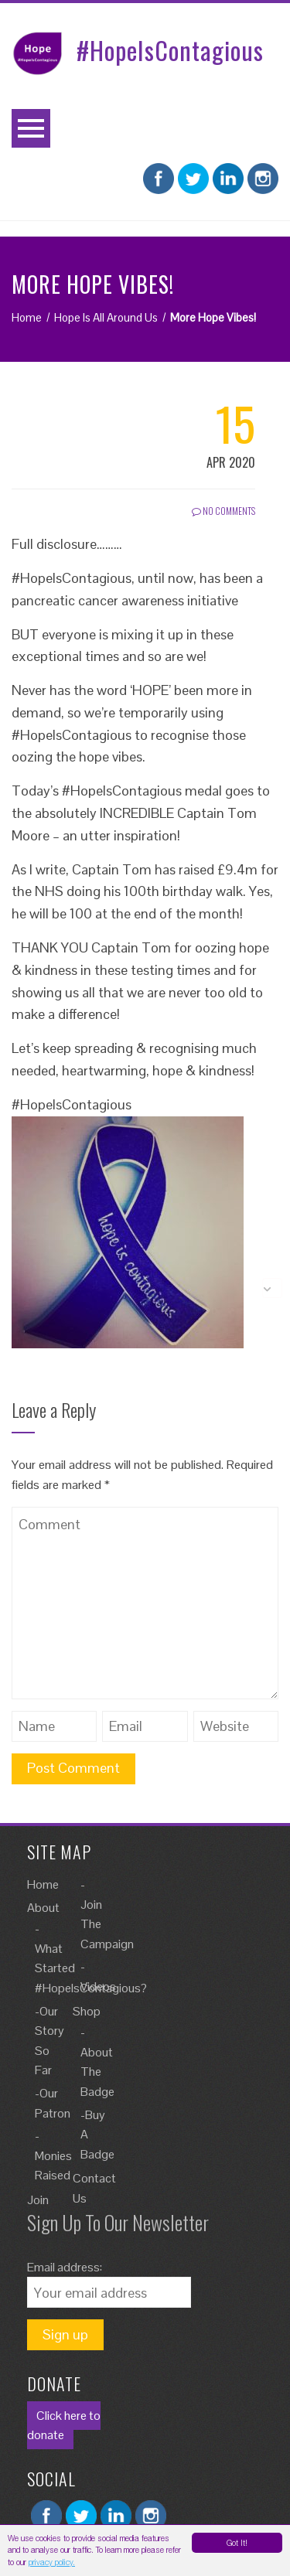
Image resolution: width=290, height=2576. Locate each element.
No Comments (223, 510)
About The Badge (97, 2072)
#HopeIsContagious (170, 50)
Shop (87, 2011)
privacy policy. (52, 2562)
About (43, 1908)
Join (38, 2200)
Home (43, 1884)
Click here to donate (64, 2425)
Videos (98, 1986)
